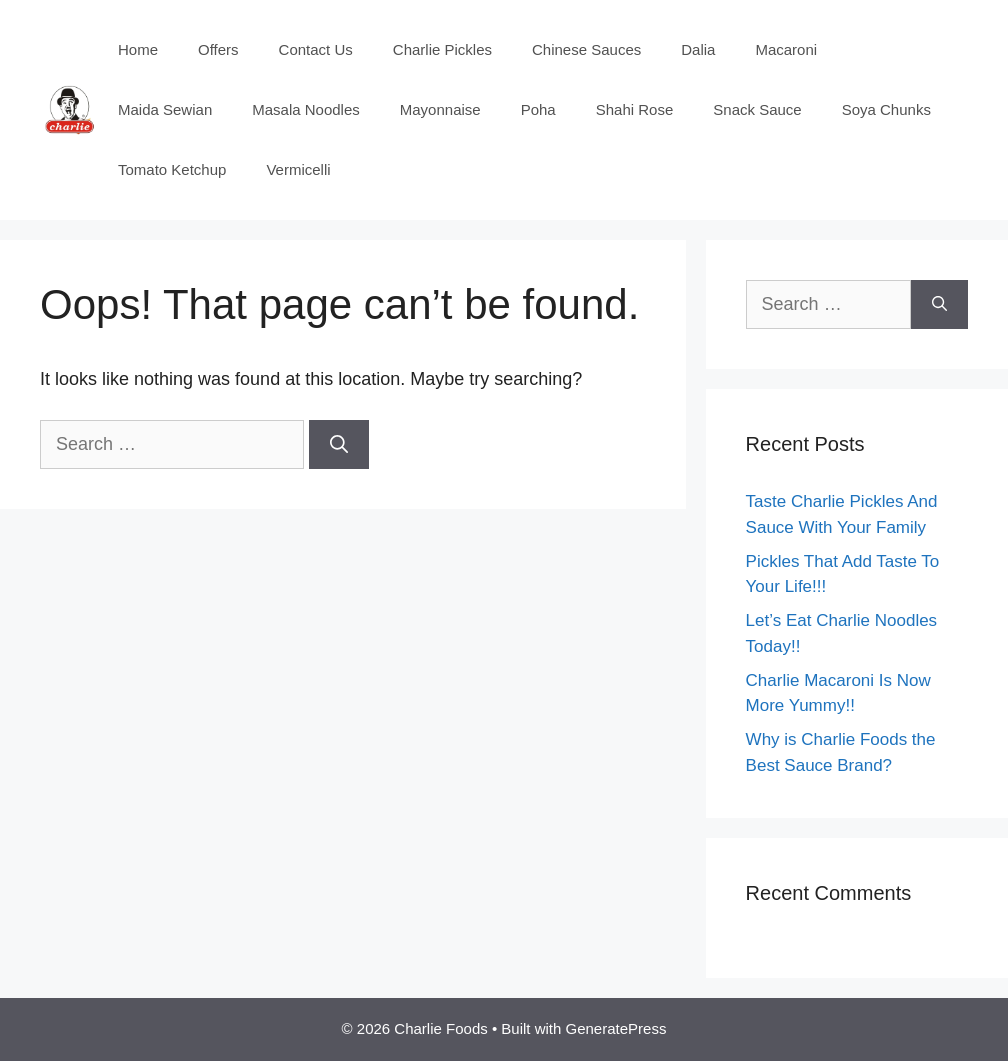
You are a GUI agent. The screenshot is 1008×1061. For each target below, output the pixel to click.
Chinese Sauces (586, 49)
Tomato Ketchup (172, 169)
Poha (538, 109)
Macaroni (786, 49)
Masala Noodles (306, 109)
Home (138, 49)
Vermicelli (298, 169)
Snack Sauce (757, 109)
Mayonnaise (440, 109)
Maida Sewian (165, 109)
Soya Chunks (886, 109)
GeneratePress (616, 1028)
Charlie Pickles (442, 49)
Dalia (698, 49)
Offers (218, 49)
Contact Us (316, 49)
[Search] (339, 444)
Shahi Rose (635, 109)
